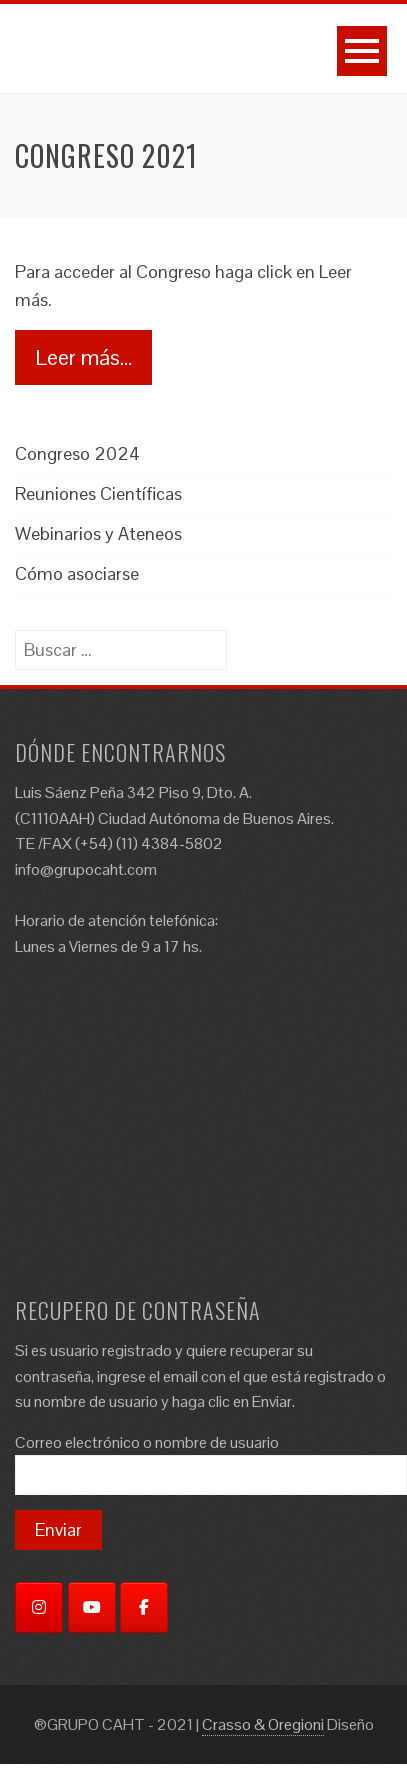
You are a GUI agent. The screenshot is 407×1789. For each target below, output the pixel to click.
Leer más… (83, 357)
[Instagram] (39, 1607)
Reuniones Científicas (98, 493)
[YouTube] (92, 1607)
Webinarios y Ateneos (98, 533)
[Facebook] (144, 1607)
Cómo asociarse (77, 573)
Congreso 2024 (77, 453)
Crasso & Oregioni (263, 1724)
